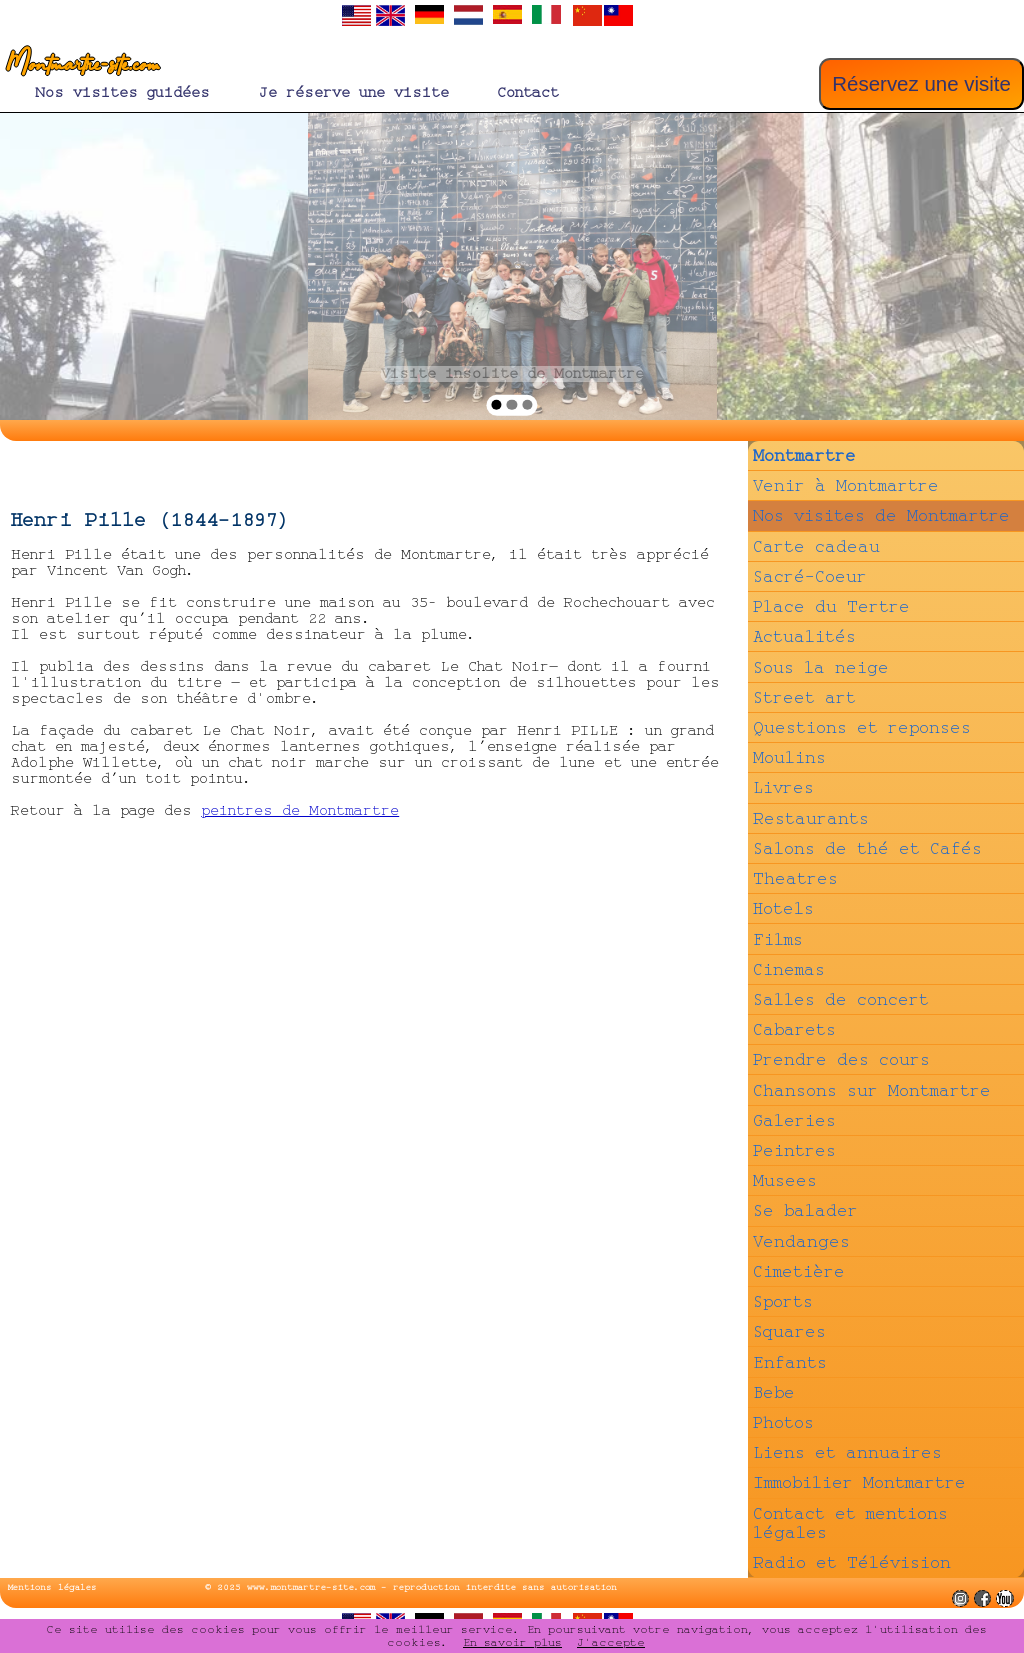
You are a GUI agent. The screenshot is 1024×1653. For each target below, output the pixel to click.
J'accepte (611, 1642)
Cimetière (799, 1271)
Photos (783, 1422)
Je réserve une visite (353, 92)
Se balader (805, 1210)
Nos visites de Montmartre (881, 515)
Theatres (795, 878)
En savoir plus (512, 1642)
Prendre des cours (841, 1059)
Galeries (794, 1120)
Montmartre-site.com (79, 65)
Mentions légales (52, 1587)
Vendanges (801, 1241)
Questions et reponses (862, 727)
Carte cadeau (816, 546)
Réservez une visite (921, 83)
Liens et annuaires (847, 1452)
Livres (783, 787)
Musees (785, 1180)
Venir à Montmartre (846, 485)
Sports (783, 1301)
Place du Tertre (831, 606)
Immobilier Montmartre (859, 1482)
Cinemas (789, 969)
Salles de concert (841, 999)
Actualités (804, 636)
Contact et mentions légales (850, 1523)
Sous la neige (821, 667)
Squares (789, 1331)
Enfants (790, 1362)
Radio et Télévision (852, 1562)
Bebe (774, 1392)
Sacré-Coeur (810, 576)
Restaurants (811, 818)
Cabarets (794, 1029)
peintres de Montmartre (300, 810)
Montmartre (804, 455)
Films (778, 939)
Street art (804, 697)
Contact (528, 92)
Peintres (794, 1150)
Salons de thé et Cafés (867, 848)
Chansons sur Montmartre (872, 1090)
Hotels (783, 908)
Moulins (789, 757)
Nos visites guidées (122, 92)
